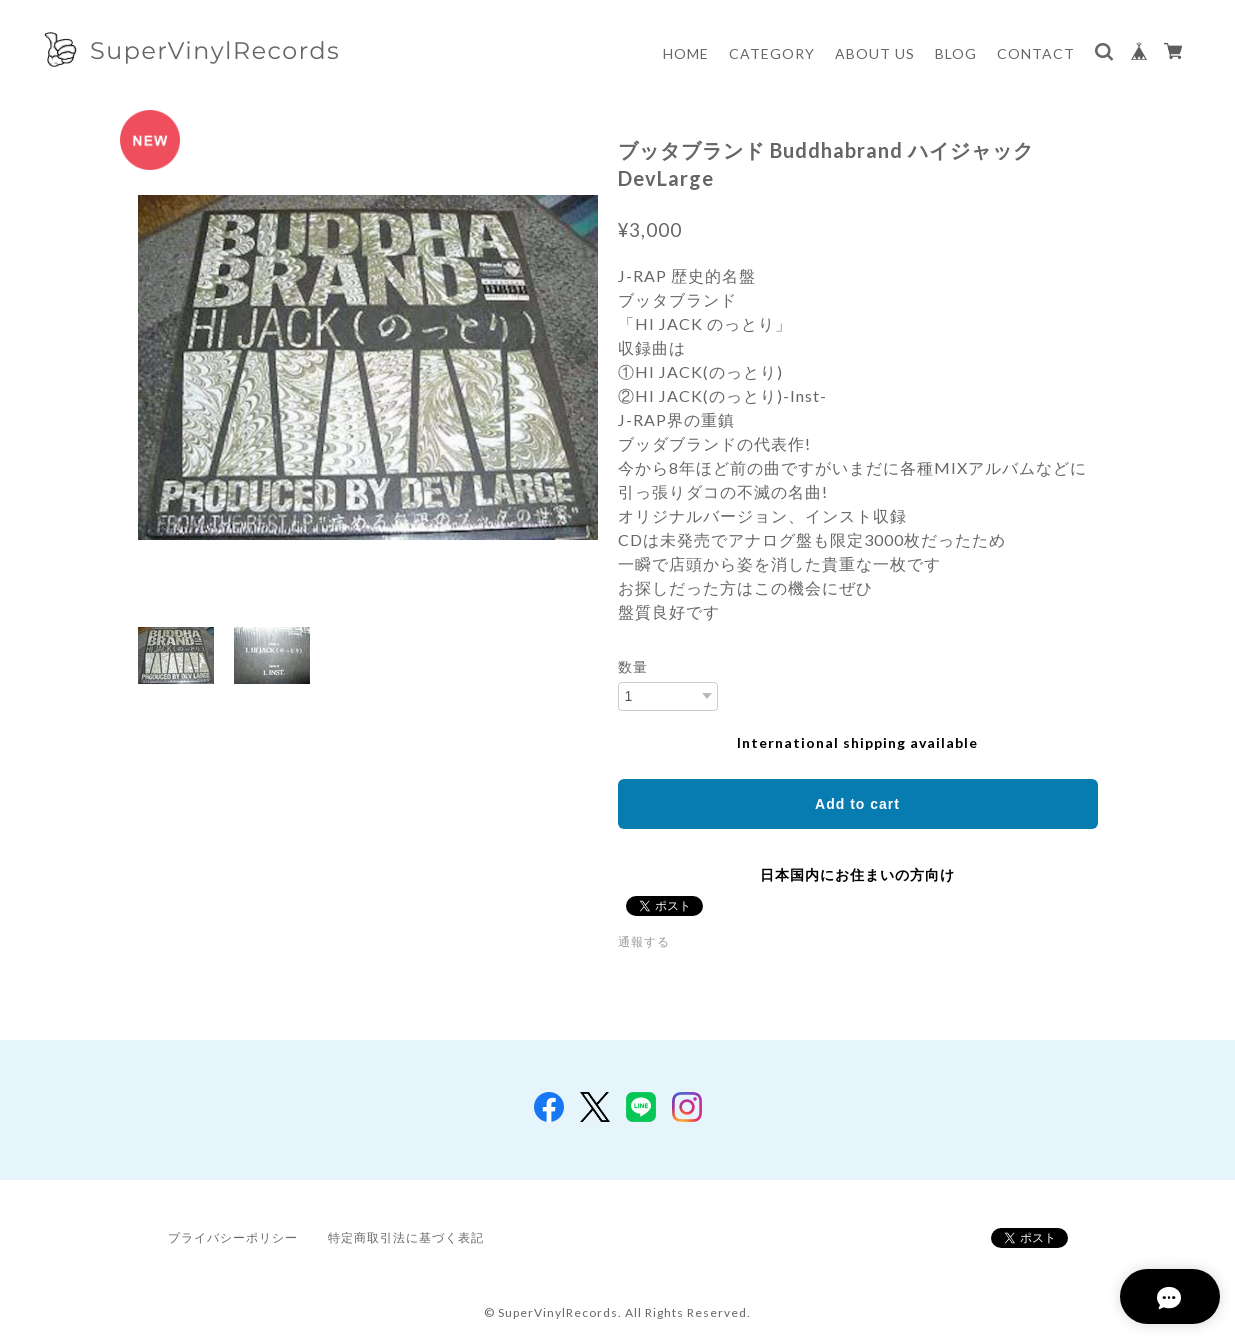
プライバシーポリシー (233, 1237)
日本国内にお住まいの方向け (857, 874)
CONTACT (1036, 53)
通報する (644, 941)
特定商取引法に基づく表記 (406, 1237)
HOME (686, 53)
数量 (633, 667)
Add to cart (857, 804)
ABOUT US (875, 53)
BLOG (956, 53)
